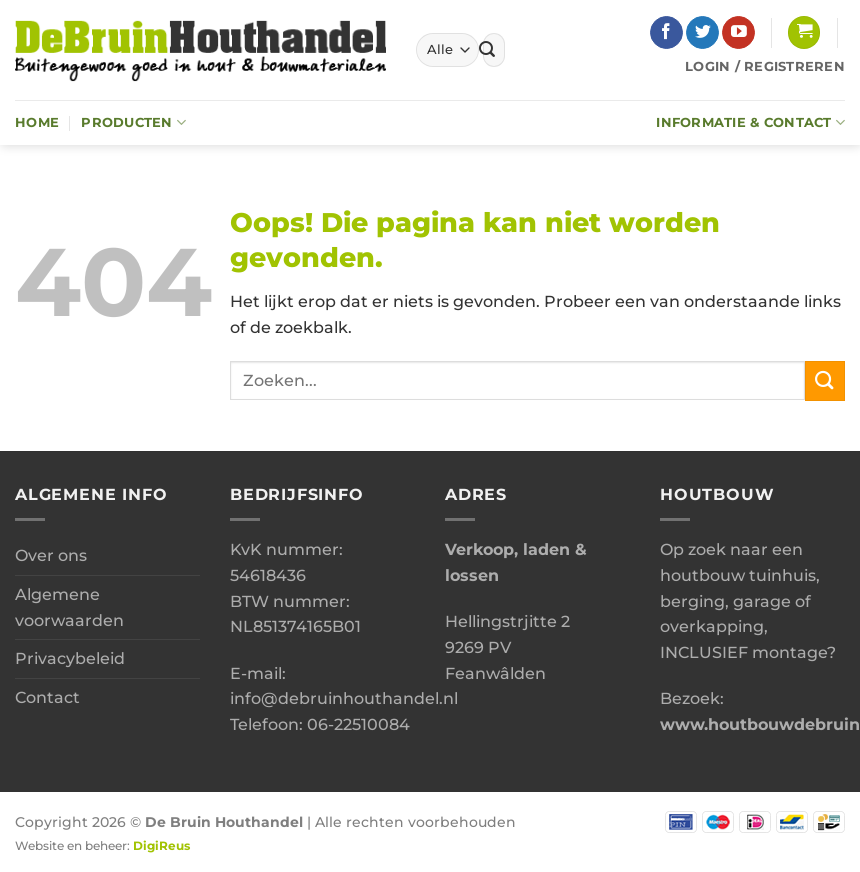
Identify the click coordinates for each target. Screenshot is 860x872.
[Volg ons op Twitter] (702, 33)
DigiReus (161, 846)
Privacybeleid (70, 658)
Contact (47, 697)
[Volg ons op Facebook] (666, 33)
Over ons (51, 555)
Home (37, 122)
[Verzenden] (487, 50)
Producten (133, 122)
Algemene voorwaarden (69, 607)
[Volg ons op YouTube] (738, 33)
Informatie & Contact (750, 122)
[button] (804, 32)
